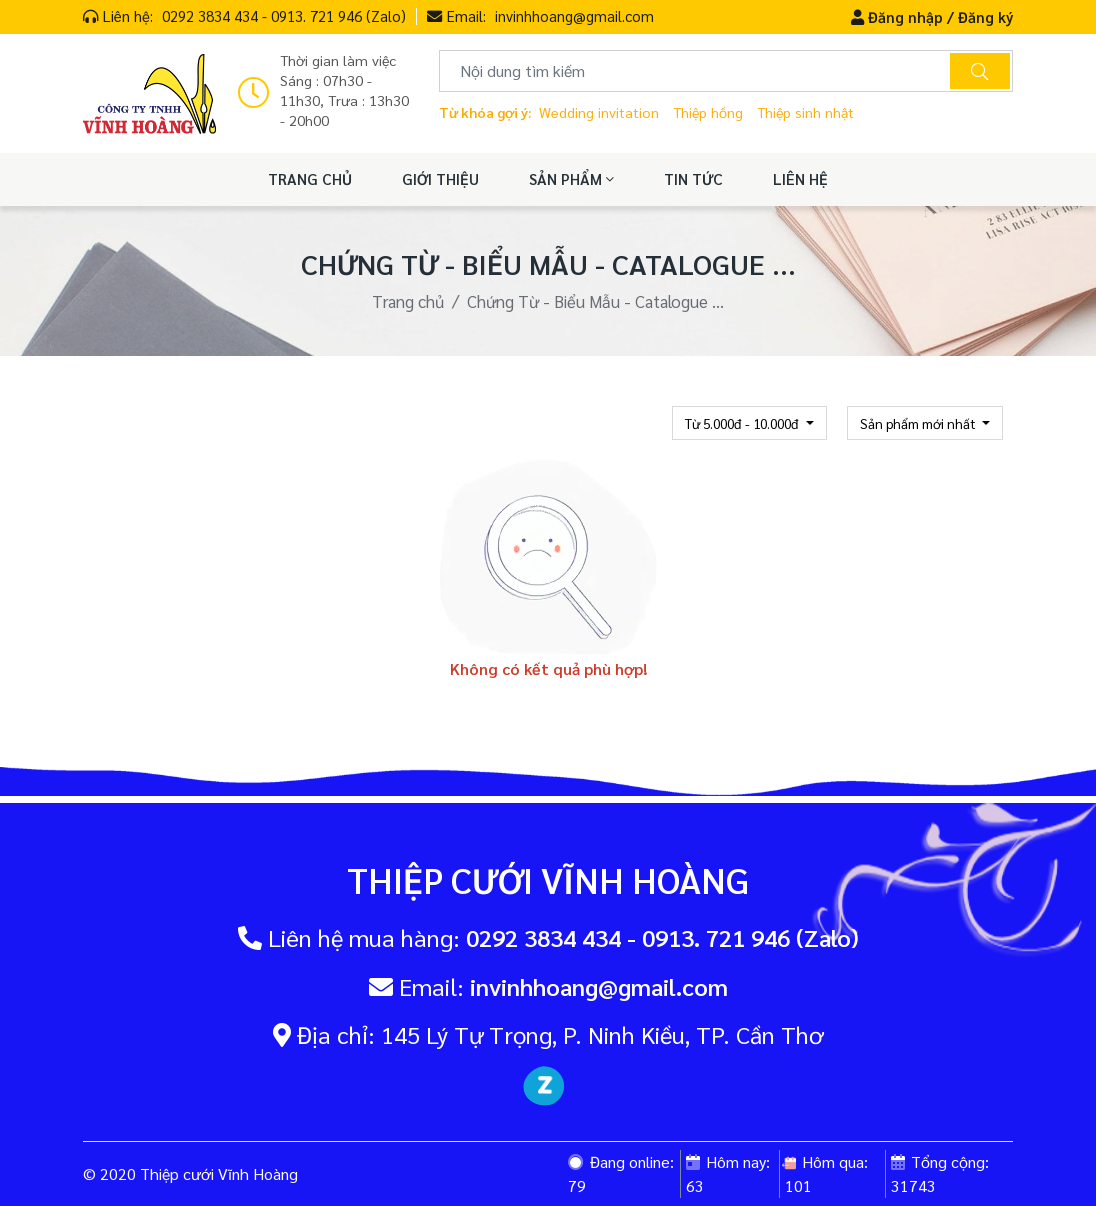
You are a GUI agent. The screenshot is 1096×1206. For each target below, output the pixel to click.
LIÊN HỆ (800, 179)
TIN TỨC (693, 179)
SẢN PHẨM (571, 179)
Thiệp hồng (708, 112)
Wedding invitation (599, 112)
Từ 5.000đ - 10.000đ (743, 423)
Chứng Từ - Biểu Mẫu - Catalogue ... (595, 301)
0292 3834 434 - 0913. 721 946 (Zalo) (284, 15)
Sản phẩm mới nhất (919, 423)
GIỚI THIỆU (440, 179)
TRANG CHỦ (310, 179)
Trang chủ (408, 301)
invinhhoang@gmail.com (574, 15)
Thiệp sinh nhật (805, 112)
